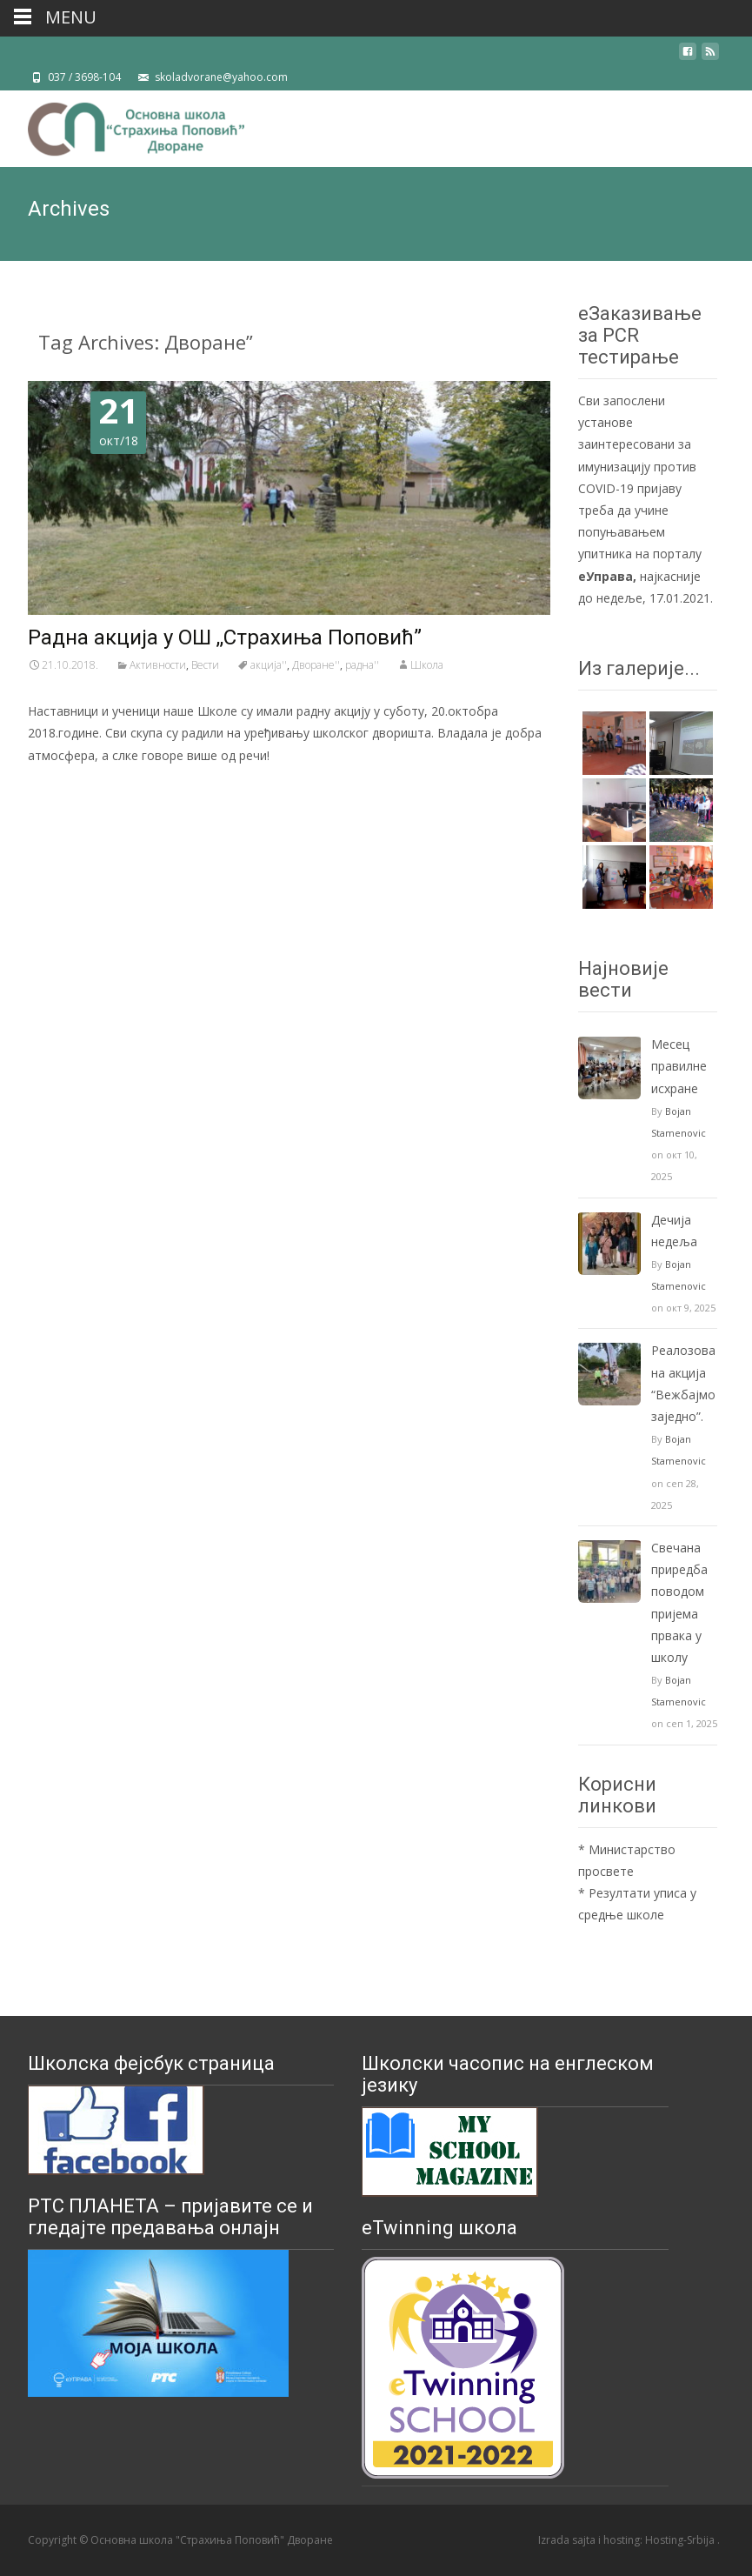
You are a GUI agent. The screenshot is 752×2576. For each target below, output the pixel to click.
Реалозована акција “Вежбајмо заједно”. (683, 1383)
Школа (426, 664)
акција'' (268, 664)
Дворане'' (316, 664)
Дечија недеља (674, 1230)
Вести (205, 664)
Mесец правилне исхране (679, 1066)
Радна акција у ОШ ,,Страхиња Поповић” (225, 637)
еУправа (605, 576)
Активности (158, 664)
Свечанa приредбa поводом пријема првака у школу (679, 1602)
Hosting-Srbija (681, 2540)
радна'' (362, 664)
